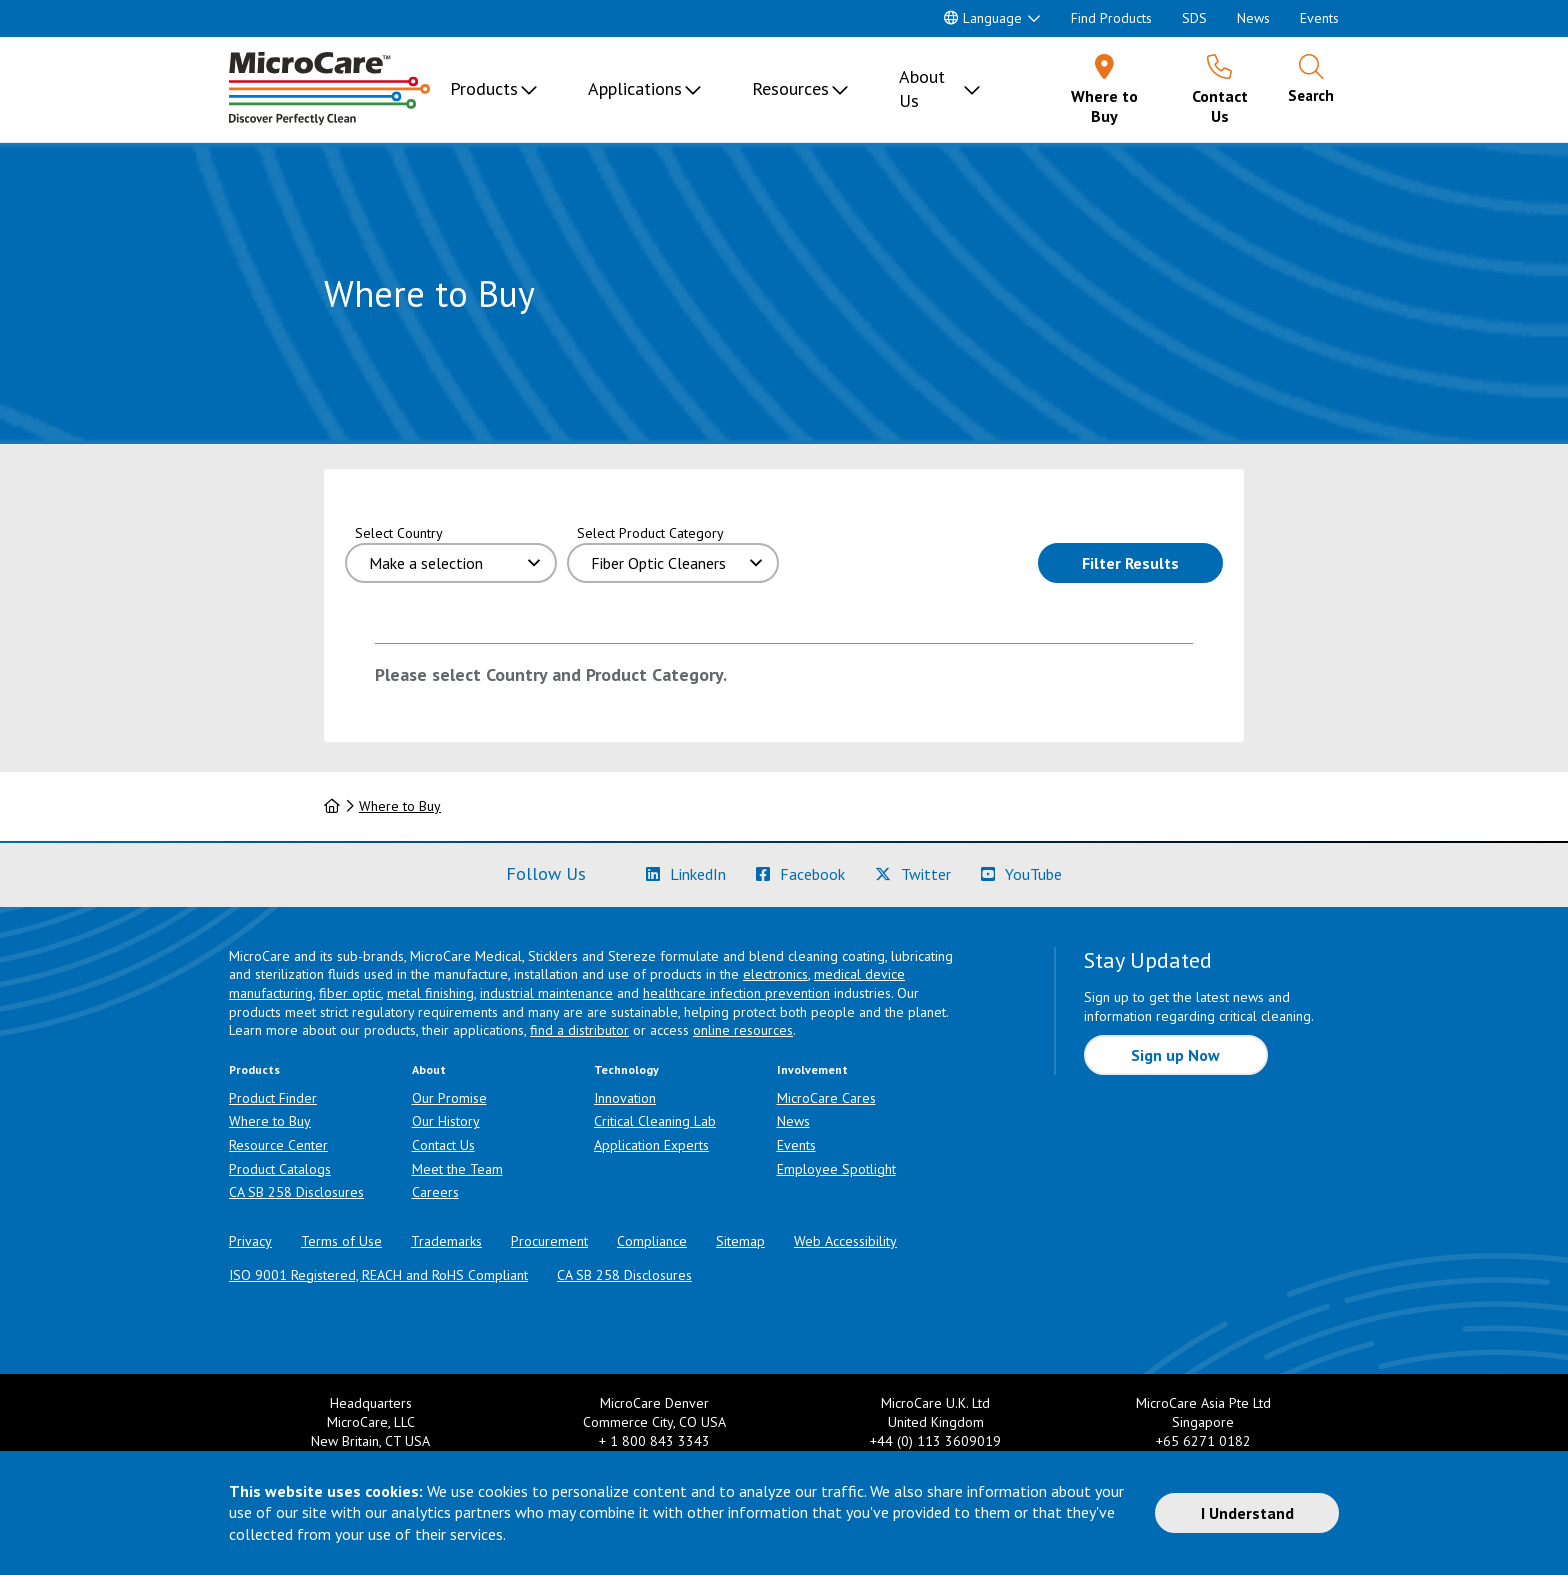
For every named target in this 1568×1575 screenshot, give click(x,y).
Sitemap (740, 1241)
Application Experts (651, 1145)
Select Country (399, 533)
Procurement (549, 1241)
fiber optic (350, 993)
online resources (743, 1030)
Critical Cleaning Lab (655, 1121)
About (429, 1069)
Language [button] (983, 18)
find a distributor (579, 1030)
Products (484, 88)
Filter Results (1152, 561)
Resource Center (278, 1145)
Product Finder (273, 1098)
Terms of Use (341, 1241)
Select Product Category (650, 533)
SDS (1194, 18)
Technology (626, 1069)
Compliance (652, 1241)
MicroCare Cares (826, 1098)
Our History (446, 1121)
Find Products (1111, 18)
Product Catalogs (280, 1169)
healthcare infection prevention (736, 993)
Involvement (812, 1069)
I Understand (1247, 1513)
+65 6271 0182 (1203, 1441)
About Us (922, 88)
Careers (435, 1192)
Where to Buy (400, 806)
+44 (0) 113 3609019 (935, 1441)
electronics (775, 974)
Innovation (625, 1098)
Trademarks (446, 1241)
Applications (635, 88)
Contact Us (443, 1145)
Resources (790, 88)
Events (1319, 18)
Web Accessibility (845, 1241)
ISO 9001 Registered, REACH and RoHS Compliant (378, 1275)
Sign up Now (1175, 1055)
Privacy (250, 1241)
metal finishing (430, 993)
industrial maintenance (546, 993)
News (1253, 18)
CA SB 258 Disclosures (296, 1192)
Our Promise (449, 1098)
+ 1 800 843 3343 (654, 1441)
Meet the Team (457, 1169)
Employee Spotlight (836, 1169)
